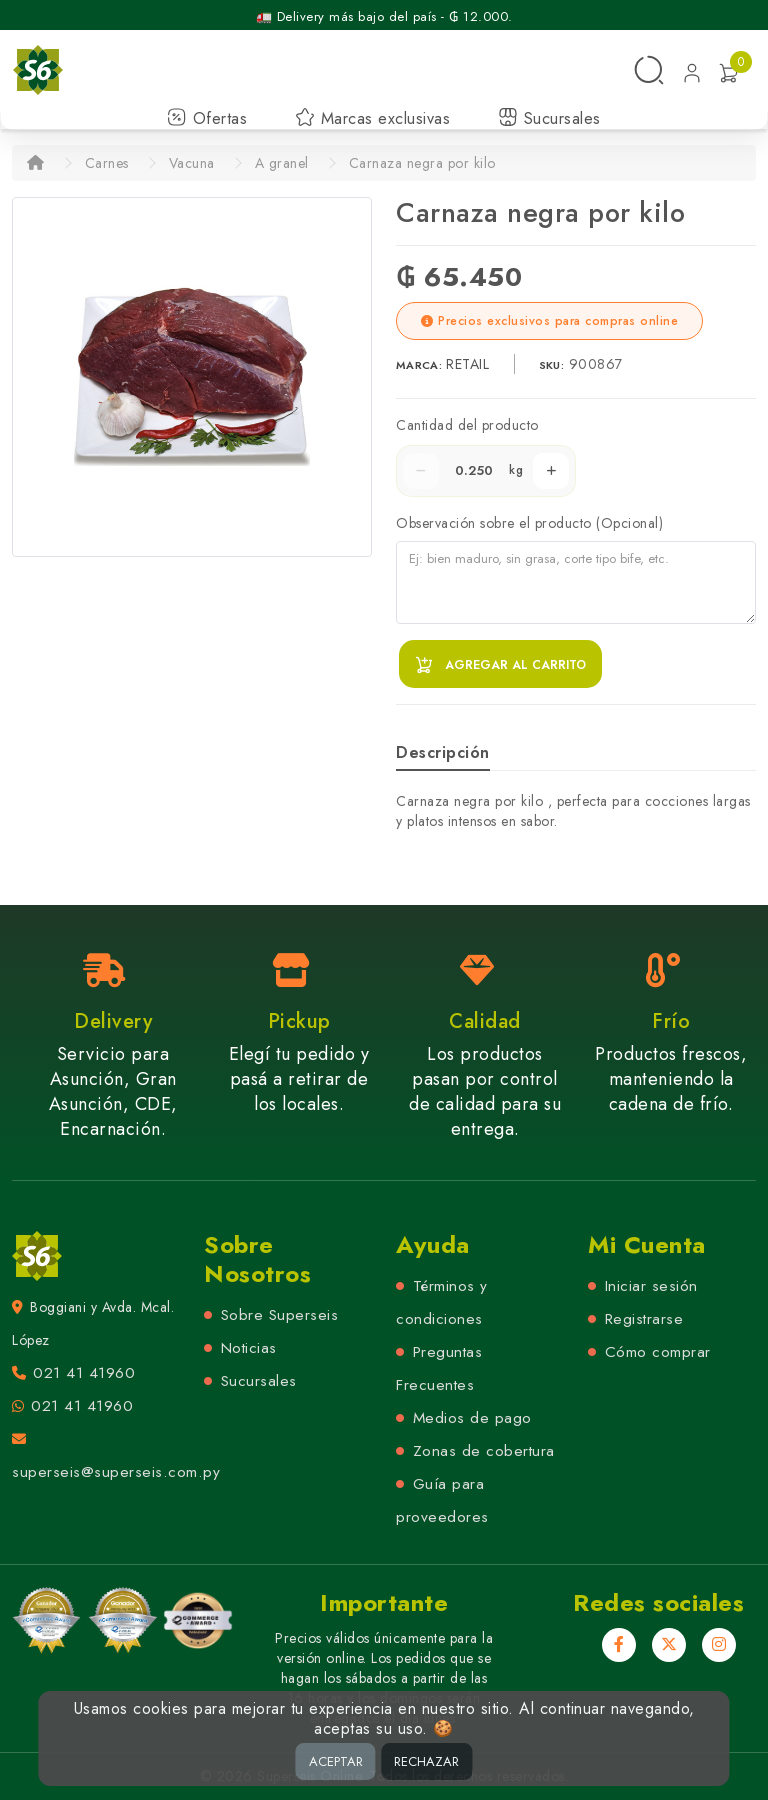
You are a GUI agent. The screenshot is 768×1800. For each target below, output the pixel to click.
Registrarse (644, 1319)
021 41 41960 (84, 1373)
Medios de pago (472, 1418)
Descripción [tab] (443, 752)
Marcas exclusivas (372, 118)
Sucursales (549, 118)
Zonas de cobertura (484, 1451)
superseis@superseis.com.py (116, 1472)
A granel (282, 163)
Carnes (107, 163)
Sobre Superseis (280, 1315)
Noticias (249, 1348)
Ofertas (207, 118)
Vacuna (192, 163)
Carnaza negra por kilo (422, 163)
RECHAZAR (426, 1761)
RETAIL (470, 364)
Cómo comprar (658, 1352)
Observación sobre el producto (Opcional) (529, 523)
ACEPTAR (336, 1761)
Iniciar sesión (651, 1286)
